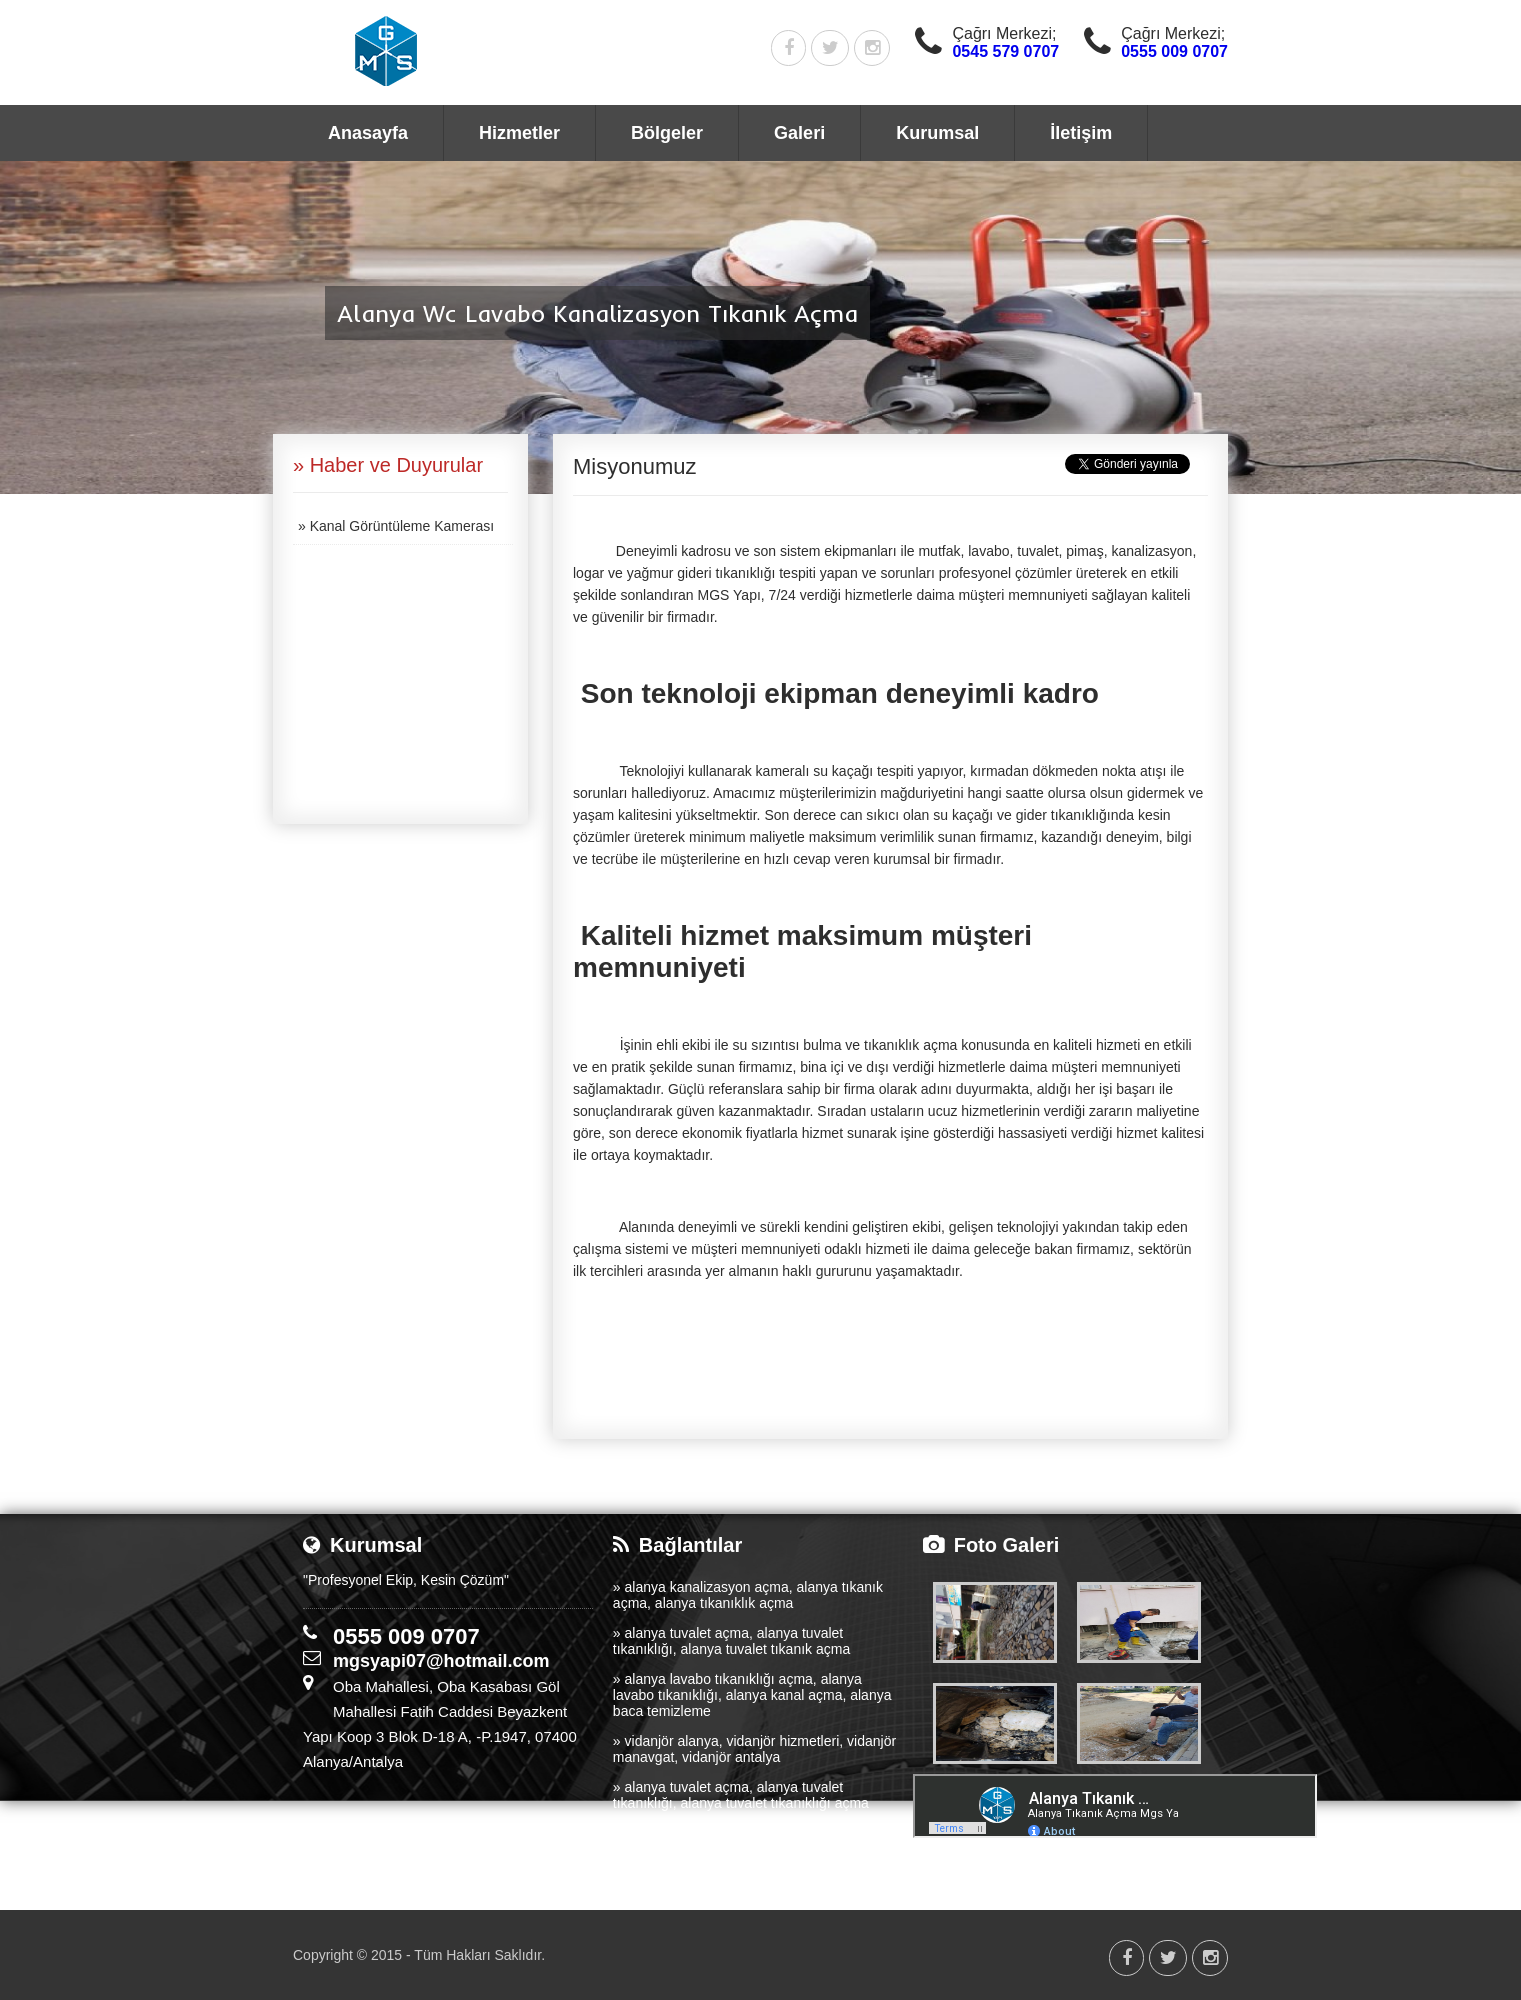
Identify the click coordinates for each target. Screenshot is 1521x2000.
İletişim (1081, 133)
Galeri (799, 133)
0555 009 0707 (1174, 51)
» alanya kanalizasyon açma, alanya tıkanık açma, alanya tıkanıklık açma (748, 1595)
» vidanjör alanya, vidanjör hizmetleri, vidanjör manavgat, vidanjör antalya (754, 1749)
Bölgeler (667, 133)
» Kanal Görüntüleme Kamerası (396, 526)
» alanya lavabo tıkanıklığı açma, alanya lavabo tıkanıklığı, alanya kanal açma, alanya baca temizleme (752, 1695)
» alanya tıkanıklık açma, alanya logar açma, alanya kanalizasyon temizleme (751, 1841)
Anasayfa (368, 133)
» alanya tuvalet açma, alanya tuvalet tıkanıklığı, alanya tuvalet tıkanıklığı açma (741, 1795)
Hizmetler (519, 133)
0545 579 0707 (1005, 51)
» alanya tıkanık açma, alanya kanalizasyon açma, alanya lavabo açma (748, 1887)
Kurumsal (937, 133)
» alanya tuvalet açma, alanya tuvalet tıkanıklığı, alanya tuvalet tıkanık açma (731, 1641)
